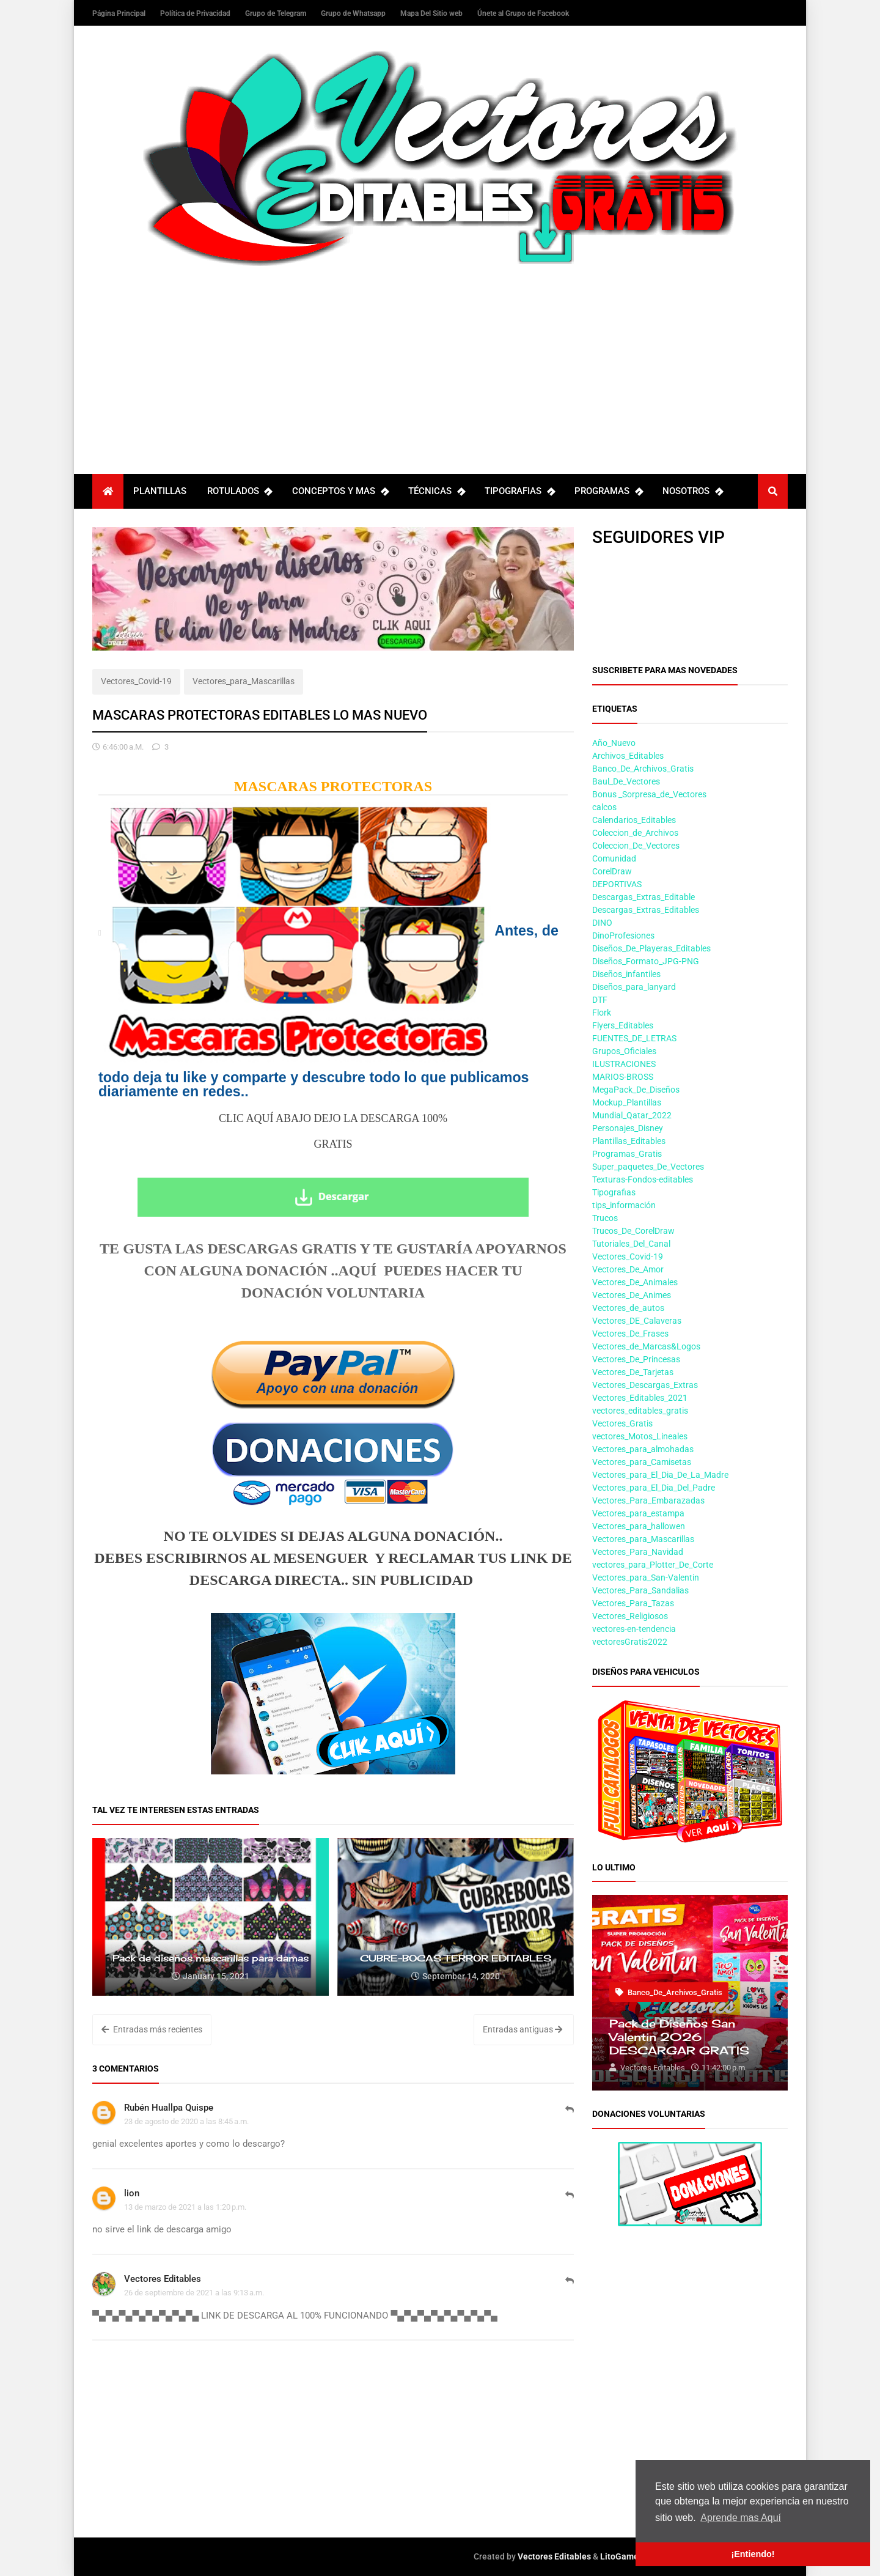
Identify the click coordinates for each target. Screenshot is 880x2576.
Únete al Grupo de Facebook (523, 13)
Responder (569, 2116)
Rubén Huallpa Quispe (168, 2107)
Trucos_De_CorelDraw (633, 1231)
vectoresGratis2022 (629, 1642)
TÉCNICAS (436, 491)
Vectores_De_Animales (635, 1282)
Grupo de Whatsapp (354, 13)
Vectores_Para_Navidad (637, 1552)
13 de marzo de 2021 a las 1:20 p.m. (185, 2207)
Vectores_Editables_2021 (640, 1398)
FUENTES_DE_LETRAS (634, 1038)
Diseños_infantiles (626, 974)
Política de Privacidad (196, 13)
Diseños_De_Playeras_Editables (651, 948)
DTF (599, 1000)
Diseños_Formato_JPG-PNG (645, 961)
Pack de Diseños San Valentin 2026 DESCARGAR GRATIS (679, 2037)
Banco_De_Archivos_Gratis (643, 768)
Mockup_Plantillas (626, 1102)
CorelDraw (612, 871)
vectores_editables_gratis (640, 1410)
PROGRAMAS (608, 491)
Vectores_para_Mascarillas (244, 681)
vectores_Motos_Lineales (640, 1436)
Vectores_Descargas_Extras (645, 1385)
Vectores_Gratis (622, 1423)
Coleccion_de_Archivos (635, 833)
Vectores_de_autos (628, 1308)
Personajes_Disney (627, 1128)
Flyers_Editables (622, 1025)
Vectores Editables (162, 2278)
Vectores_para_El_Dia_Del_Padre (653, 1488)
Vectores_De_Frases (630, 1333)
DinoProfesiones (623, 935)
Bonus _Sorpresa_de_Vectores (649, 794)
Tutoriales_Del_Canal (631, 1244)
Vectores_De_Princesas (636, 1359)
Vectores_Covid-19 (136, 681)
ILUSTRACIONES (624, 1064)
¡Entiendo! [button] (752, 2554)
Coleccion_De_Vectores (636, 846)
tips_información (624, 1205)
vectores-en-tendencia (634, 1629)
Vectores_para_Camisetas (641, 1462)
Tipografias (614, 1192)
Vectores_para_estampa (638, 1513)
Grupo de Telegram (276, 13)
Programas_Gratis (627, 1154)
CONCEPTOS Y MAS (340, 491)
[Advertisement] (440, 357)
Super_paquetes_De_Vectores (648, 1167)
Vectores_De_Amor (628, 1269)
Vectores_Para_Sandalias (640, 1590)
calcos (604, 807)
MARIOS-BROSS (622, 1077)
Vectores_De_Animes (631, 1295)
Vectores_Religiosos (630, 1616)
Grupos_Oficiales (624, 1051)
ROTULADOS (239, 491)
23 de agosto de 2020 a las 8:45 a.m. (186, 2121)
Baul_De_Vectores (626, 781)
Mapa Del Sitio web (432, 13)
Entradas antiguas (522, 2029)
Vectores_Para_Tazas (633, 1603)
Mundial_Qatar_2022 (632, 1115)
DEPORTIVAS (617, 884)
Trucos (605, 1218)
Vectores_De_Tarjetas (632, 1372)
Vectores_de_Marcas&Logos (646, 1346)
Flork (601, 1012)
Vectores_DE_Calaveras (636, 1321)
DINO (602, 923)
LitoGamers (623, 2556)
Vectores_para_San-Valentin (645, 1577)
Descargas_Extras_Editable (643, 897)
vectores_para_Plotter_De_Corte (652, 1565)
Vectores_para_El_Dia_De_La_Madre (660, 1475)
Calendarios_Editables (634, 820)
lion (131, 2193)
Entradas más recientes (151, 2029)
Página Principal (119, 13)
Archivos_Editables (628, 756)
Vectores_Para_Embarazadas (648, 1500)
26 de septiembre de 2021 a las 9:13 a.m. (194, 2292)
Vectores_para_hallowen (638, 1526)
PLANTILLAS (159, 490)
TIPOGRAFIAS (519, 491)
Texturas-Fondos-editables (642, 1179)
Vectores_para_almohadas (643, 1449)
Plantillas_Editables (629, 1141)
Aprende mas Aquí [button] (740, 2517)
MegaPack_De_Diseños (636, 1089)
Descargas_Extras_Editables (645, 910)
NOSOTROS (692, 491)
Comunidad (614, 858)
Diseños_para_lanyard (634, 987)
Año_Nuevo (614, 743)
